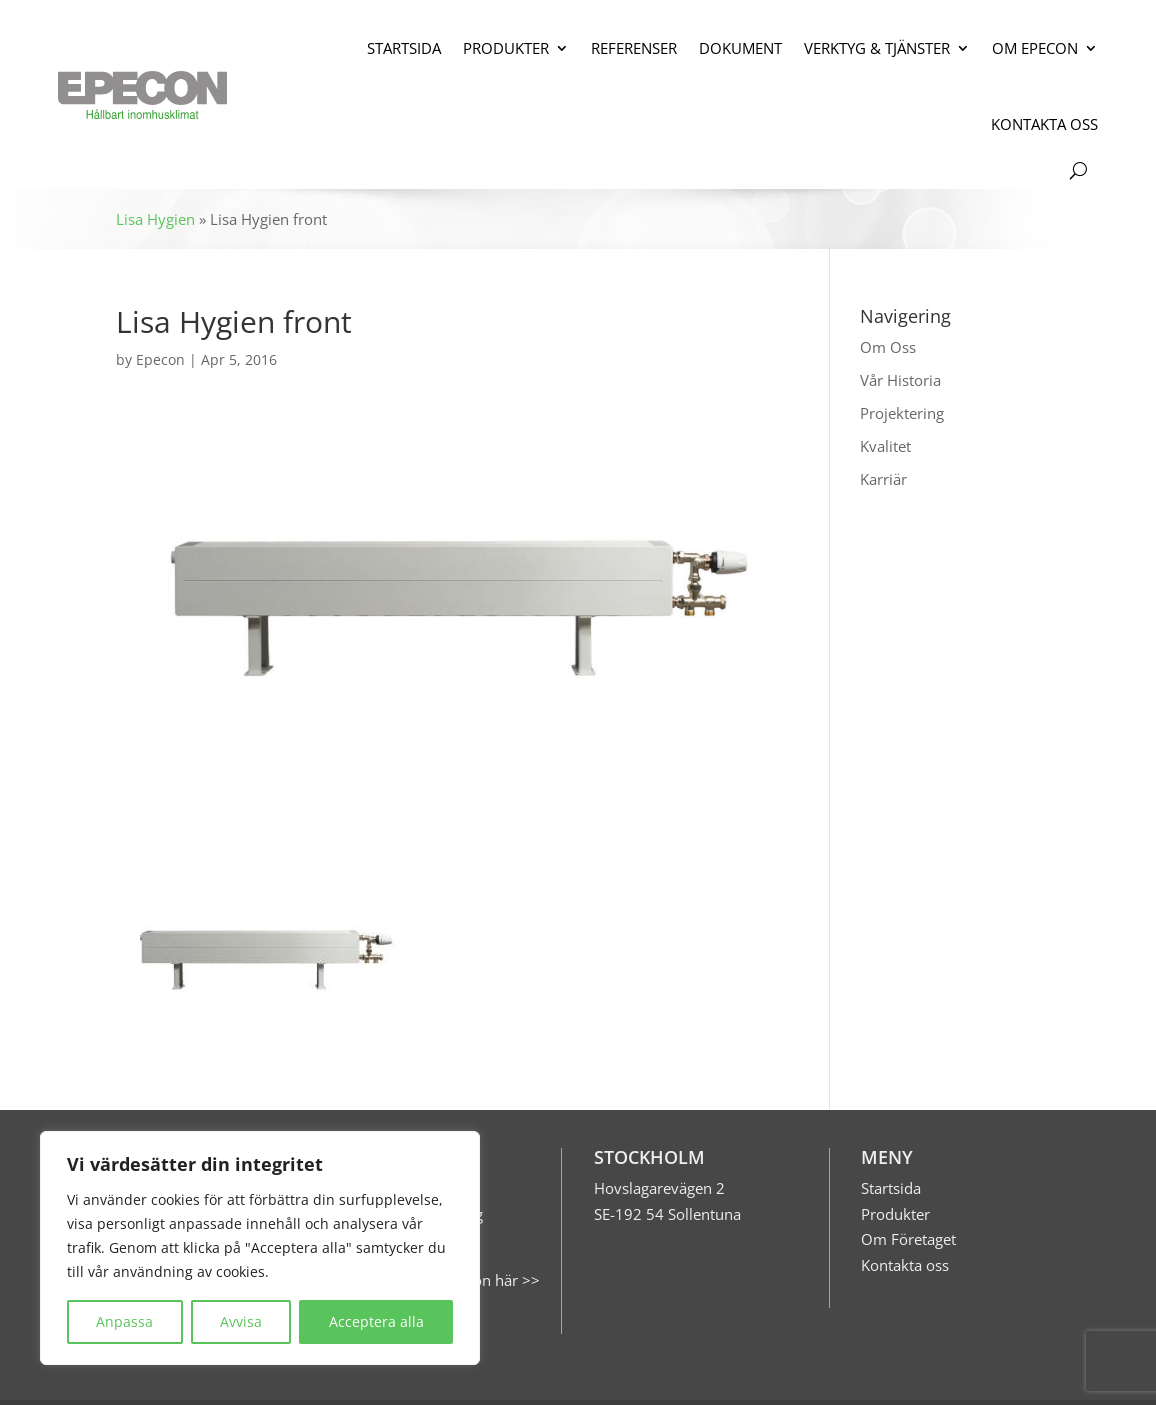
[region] (260, 1248)
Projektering (902, 413)
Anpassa (124, 1321)
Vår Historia (900, 380)
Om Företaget (908, 1239)
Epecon (160, 359)
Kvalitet (885, 446)
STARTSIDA (404, 48)
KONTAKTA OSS (1044, 124)
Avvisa (241, 1321)
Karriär (883, 479)
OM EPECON (1035, 48)
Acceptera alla (376, 1321)
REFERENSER (634, 48)
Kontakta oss (905, 1265)
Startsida (891, 1188)
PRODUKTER (506, 48)
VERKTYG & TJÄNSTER (877, 48)
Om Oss (888, 347)
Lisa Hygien (155, 219)
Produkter (895, 1214)
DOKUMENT (740, 48)
